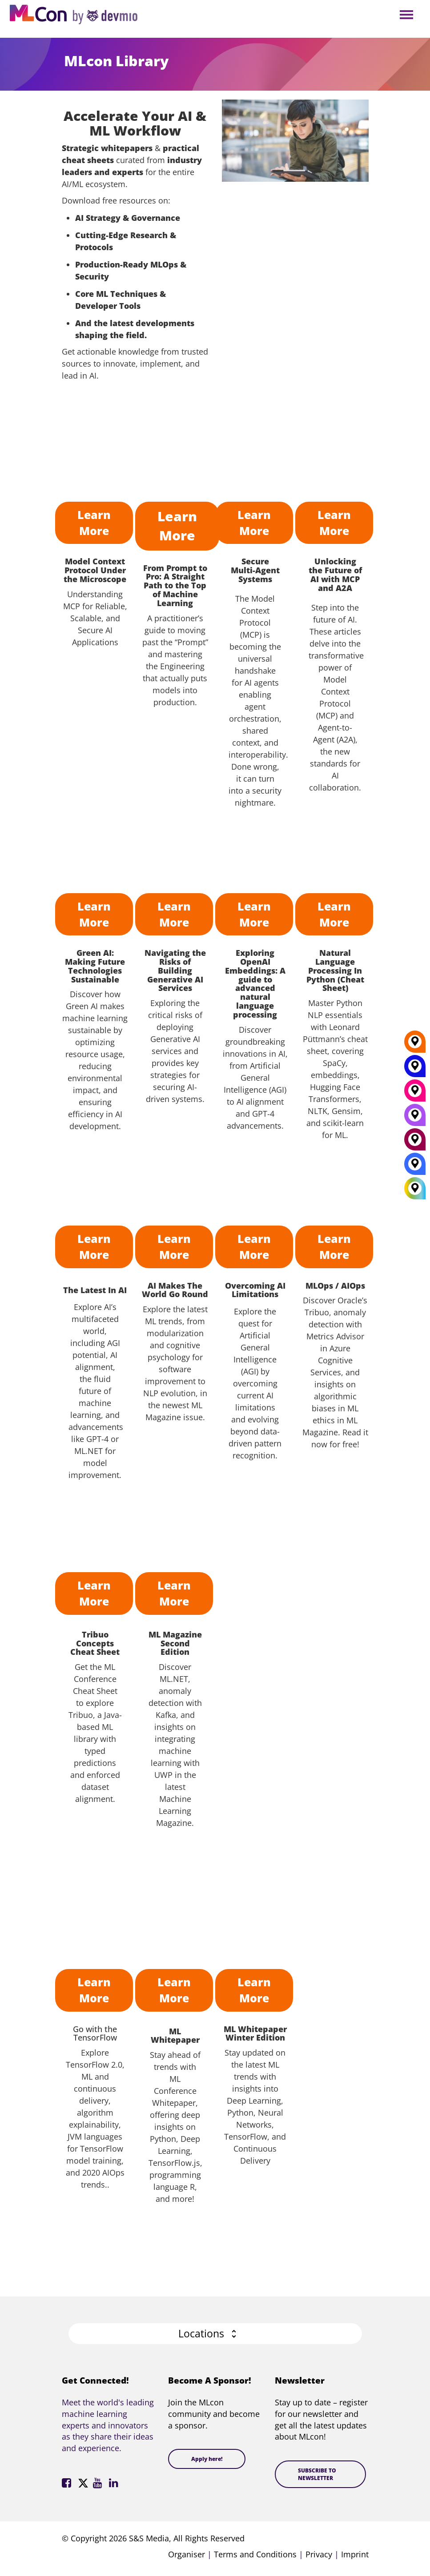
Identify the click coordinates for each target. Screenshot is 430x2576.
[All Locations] (415, 1188)
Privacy (318, 2554)
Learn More (94, 522)
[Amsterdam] (415, 1142)
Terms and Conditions (255, 2554)
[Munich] (415, 1093)
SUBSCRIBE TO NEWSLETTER (317, 2474)
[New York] (415, 1069)
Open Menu (406, 15)
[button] (215, 2333)
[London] (415, 1167)
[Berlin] (415, 1044)
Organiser (186, 2554)
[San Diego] (415, 1118)
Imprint (355, 2554)
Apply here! (206, 2459)
